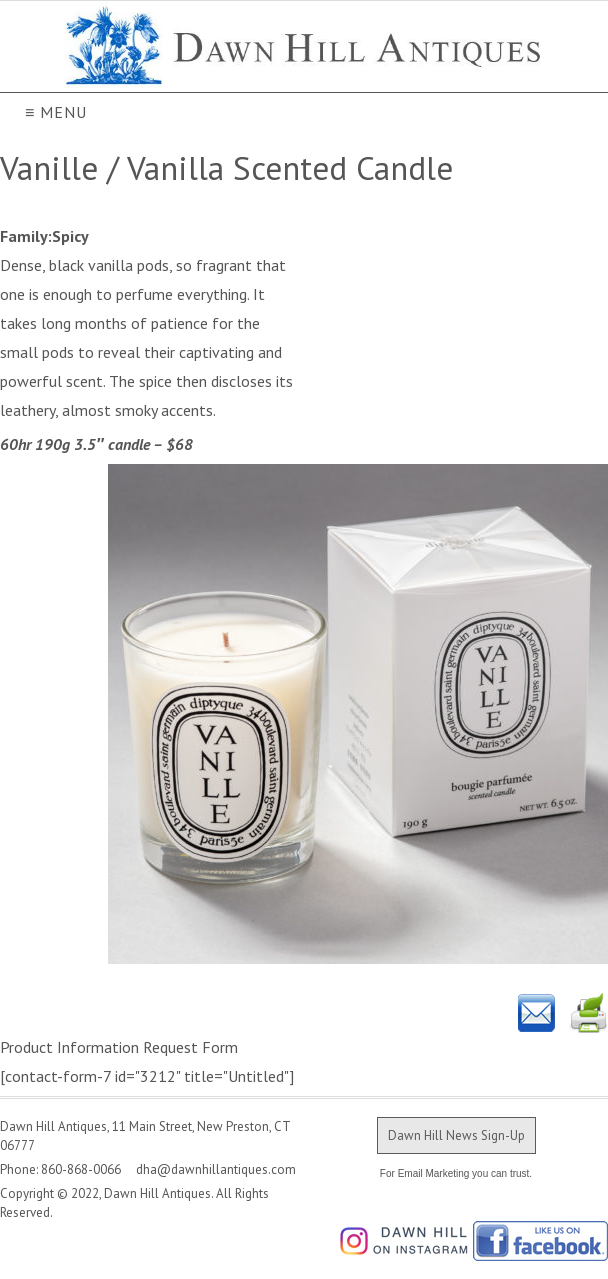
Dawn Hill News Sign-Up (456, 1135)
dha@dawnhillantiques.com (210, 1169)
